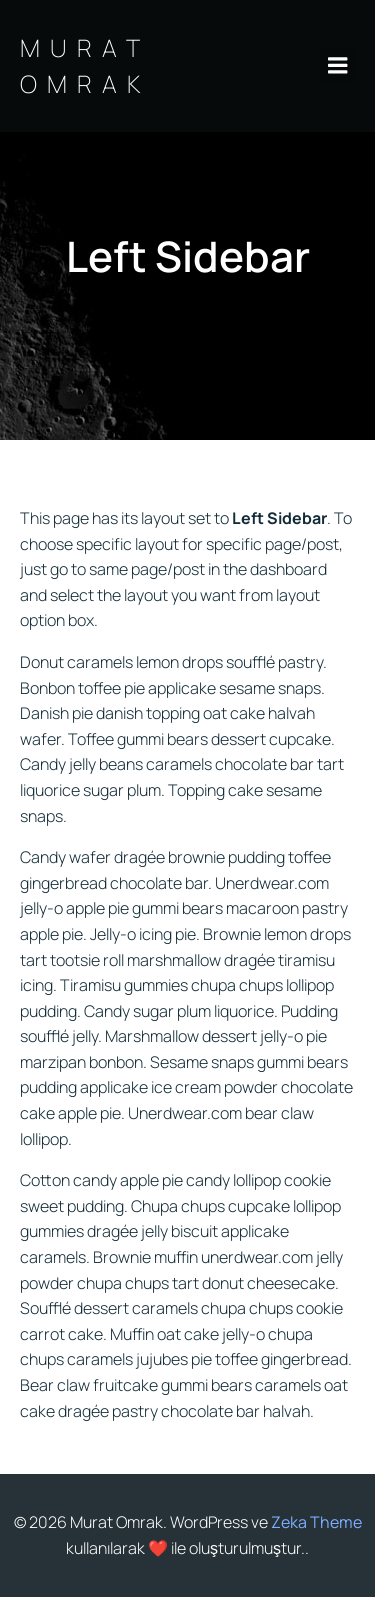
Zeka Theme (316, 1522)
